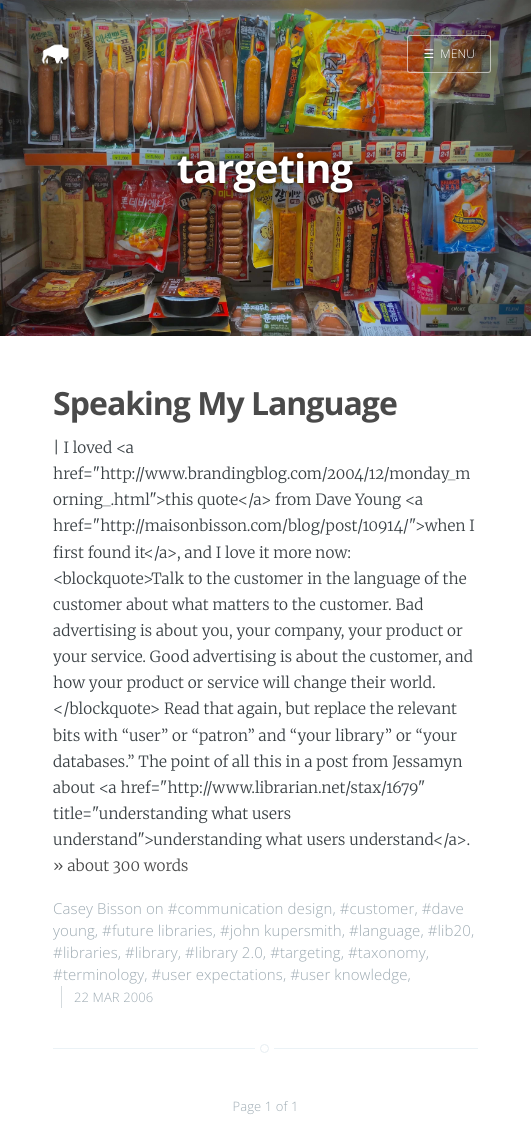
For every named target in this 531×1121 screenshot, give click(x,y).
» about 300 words (120, 866)
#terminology (98, 975)
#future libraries (157, 931)
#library (151, 953)
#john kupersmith (281, 931)
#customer (377, 909)
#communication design (250, 909)
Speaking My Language (225, 403)
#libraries (85, 953)
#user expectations (217, 975)
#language (384, 931)
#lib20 (449, 931)
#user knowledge (348, 975)
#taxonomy (387, 953)
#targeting (305, 953)
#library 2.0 (224, 953)
